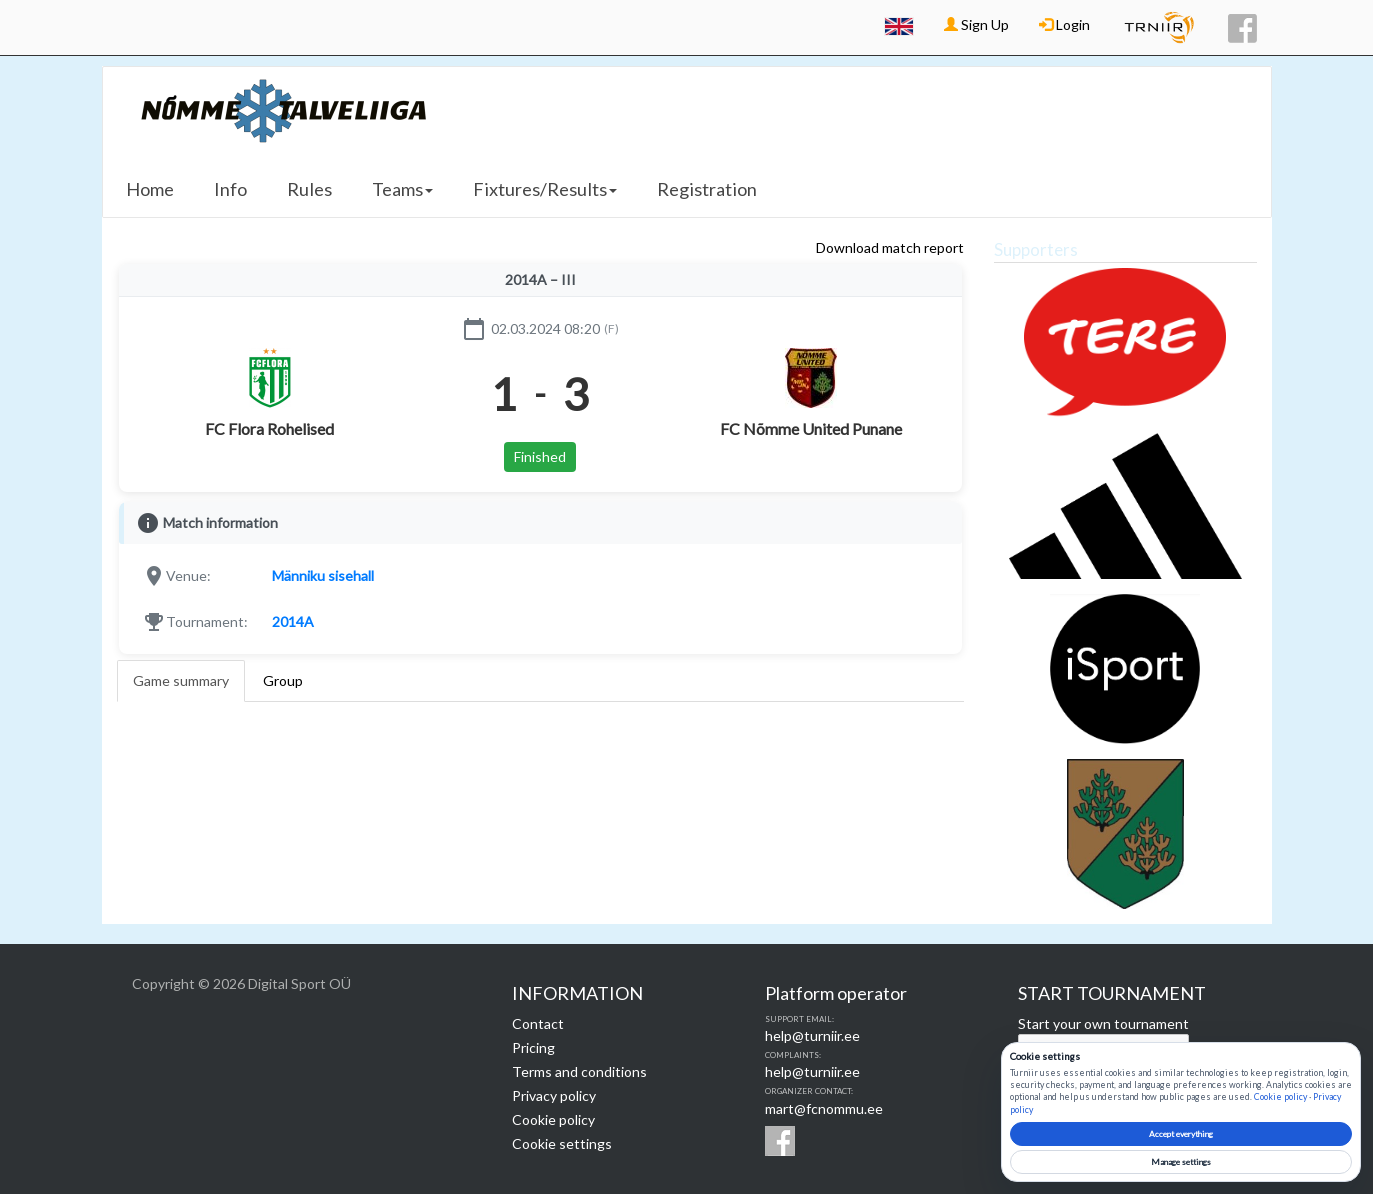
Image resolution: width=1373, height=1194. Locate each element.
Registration (707, 189)
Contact (538, 1023)
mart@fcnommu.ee (824, 1108)
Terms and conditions (579, 1071)
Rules (309, 189)
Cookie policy (553, 1119)
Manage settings (1181, 1162)
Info (230, 189)
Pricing (533, 1047)
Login (1064, 24)
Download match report (890, 247)
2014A (293, 621)
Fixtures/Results (545, 189)
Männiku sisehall (323, 575)
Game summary (181, 680)
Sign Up (976, 24)
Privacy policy (554, 1095)
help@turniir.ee (812, 1035)
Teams (402, 189)
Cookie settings (562, 1143)
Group (283, 680)
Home (150, 189)
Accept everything (1181, 1134)
